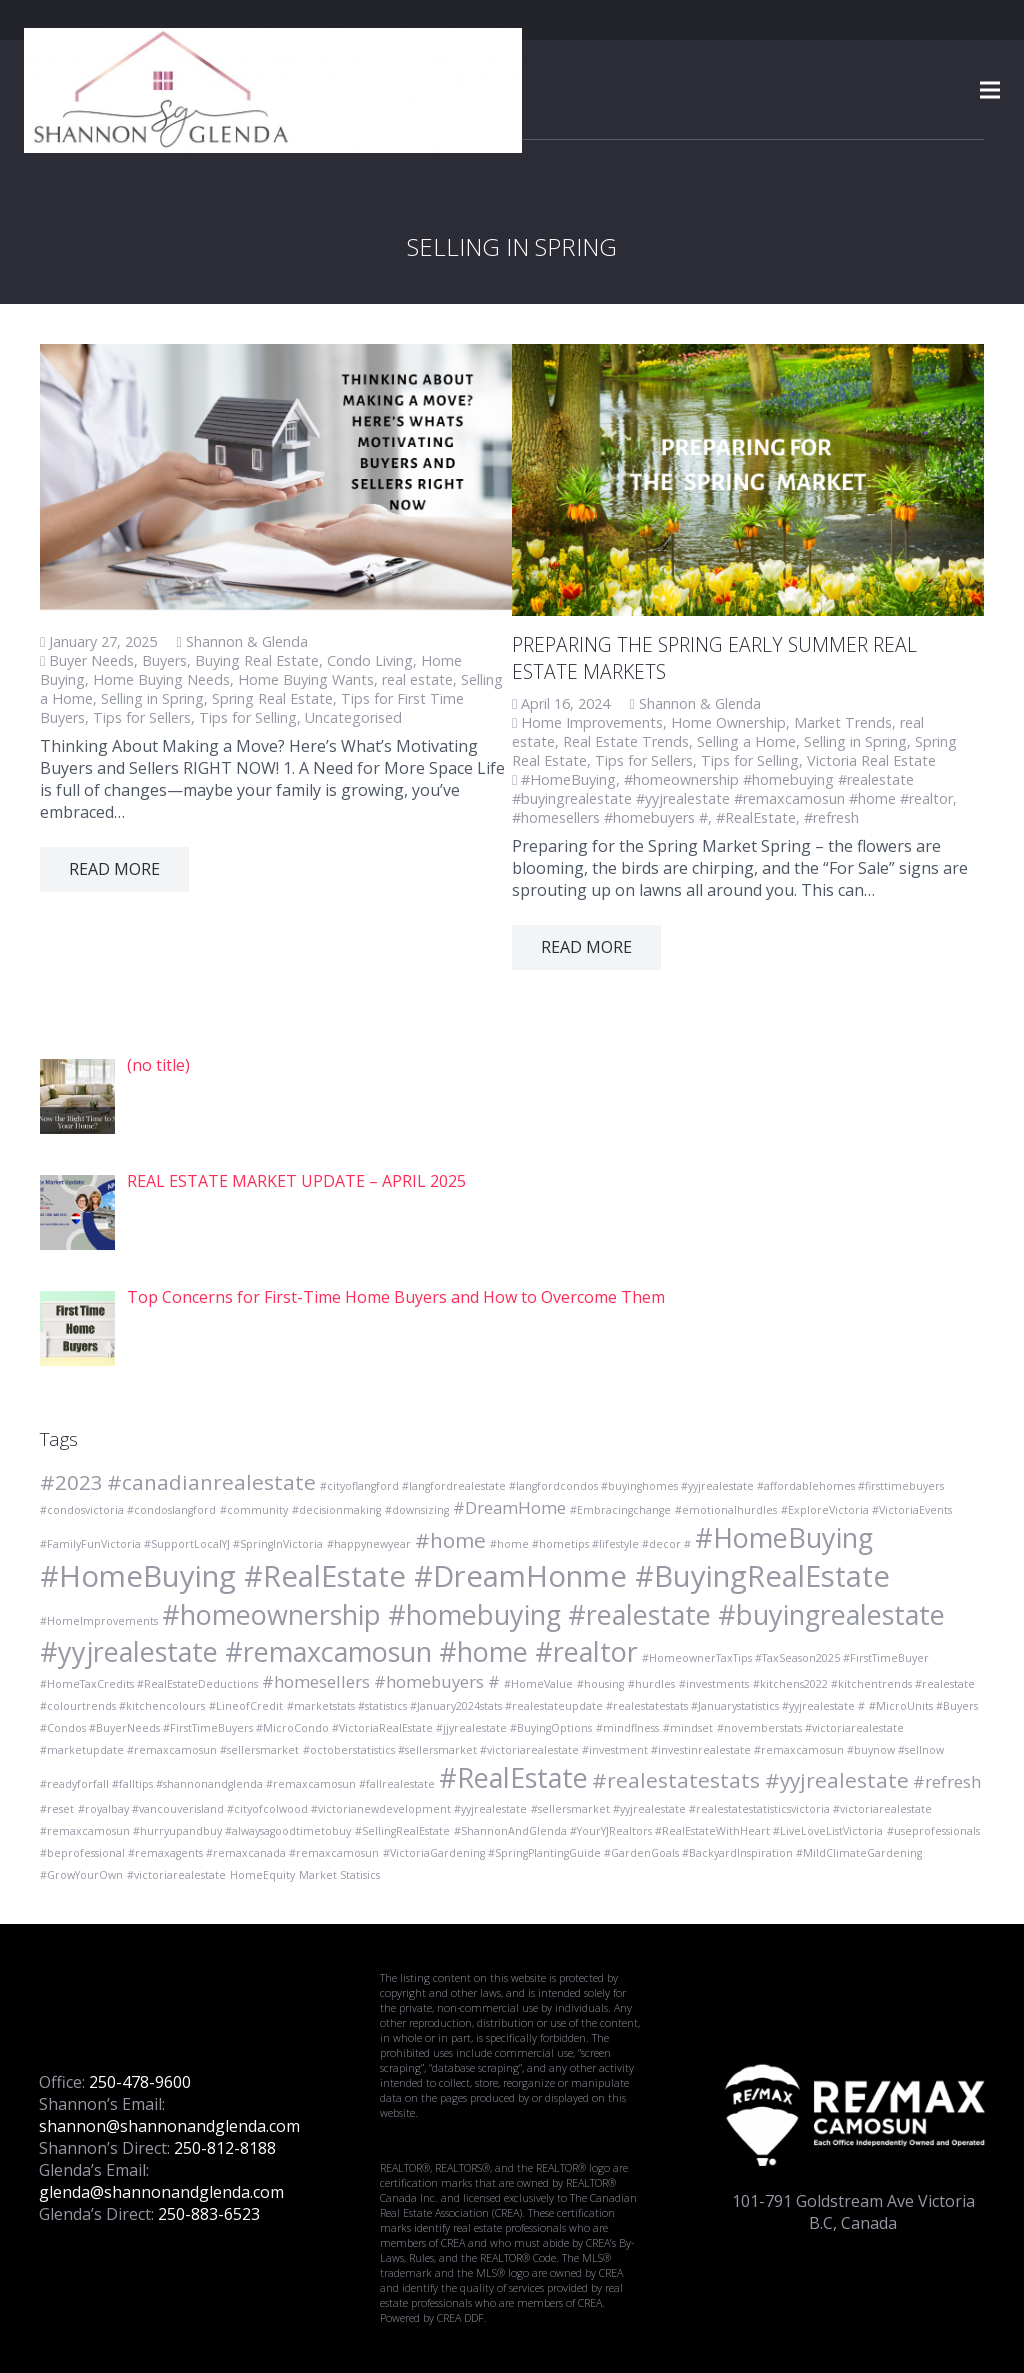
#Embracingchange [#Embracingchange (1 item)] (620, 1510)
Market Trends (843, 722)
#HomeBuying (568, 779)
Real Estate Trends (626, 741)
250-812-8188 (225, 2148)
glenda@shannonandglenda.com (161, 2192)
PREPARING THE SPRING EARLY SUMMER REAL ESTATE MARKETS (714, 658)
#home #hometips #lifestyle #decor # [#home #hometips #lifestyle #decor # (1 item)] (590, 1544)
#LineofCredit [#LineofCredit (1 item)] (246, 1706)
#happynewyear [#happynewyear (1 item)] (369, 1544)
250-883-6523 (209, 2214)
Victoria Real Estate (871, 760)
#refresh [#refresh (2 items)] (947, 1781)
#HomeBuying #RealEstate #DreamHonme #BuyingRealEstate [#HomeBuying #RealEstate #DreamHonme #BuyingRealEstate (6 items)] (465, 1576)
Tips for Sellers (142, 717)
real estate (417, 679)
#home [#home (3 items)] (450, 1540)
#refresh (831, 817)
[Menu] (990, 90)
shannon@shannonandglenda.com (169, 2126)
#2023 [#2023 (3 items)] (71, 1482)
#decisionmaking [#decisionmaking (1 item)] (336, 1510)
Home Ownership (728, 722)
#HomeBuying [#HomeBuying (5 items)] (784, 1537)
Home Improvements (592, 722)
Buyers (164, 660)
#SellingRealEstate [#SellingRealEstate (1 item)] (402, 1831)
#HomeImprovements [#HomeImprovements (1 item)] (99, 1621)
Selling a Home (746, 741)
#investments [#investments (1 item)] (714, 1684)
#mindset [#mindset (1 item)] (688, 1728)
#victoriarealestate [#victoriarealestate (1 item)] (176, 1875)
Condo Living (370, 660)
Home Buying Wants (306, 679)
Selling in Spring (152, 698)
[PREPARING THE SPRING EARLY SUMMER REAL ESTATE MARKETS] (748, 480)
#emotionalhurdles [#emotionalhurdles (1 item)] (726, 1510)
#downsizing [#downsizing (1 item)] (417, 1510)
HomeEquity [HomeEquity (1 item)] (262, 1875)
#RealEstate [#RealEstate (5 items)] (513, 1777)
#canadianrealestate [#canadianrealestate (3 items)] (211, 1482)
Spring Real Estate (272, 698)
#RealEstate (756, 817)
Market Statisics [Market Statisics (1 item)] (339, 1875)
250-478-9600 (140, 2082)
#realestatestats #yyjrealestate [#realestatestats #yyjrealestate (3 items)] (750, 1780)
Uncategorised (353, 717)
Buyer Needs (91, 660)
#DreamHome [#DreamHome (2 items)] (509, 1507)
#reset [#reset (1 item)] (57, 1809)
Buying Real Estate (257, 660)
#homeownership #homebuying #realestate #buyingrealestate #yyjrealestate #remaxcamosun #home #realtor (732, 789)
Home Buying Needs (161, 679)
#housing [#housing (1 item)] (600, 1684)
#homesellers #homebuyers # (610, 817)
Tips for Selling (248, 717)
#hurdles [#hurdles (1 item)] (651, 1684)
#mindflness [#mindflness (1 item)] (627, 1728)
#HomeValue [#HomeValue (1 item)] (538, 1684)
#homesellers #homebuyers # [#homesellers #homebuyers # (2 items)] (381, 1681)
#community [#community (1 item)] (254, 1510)
